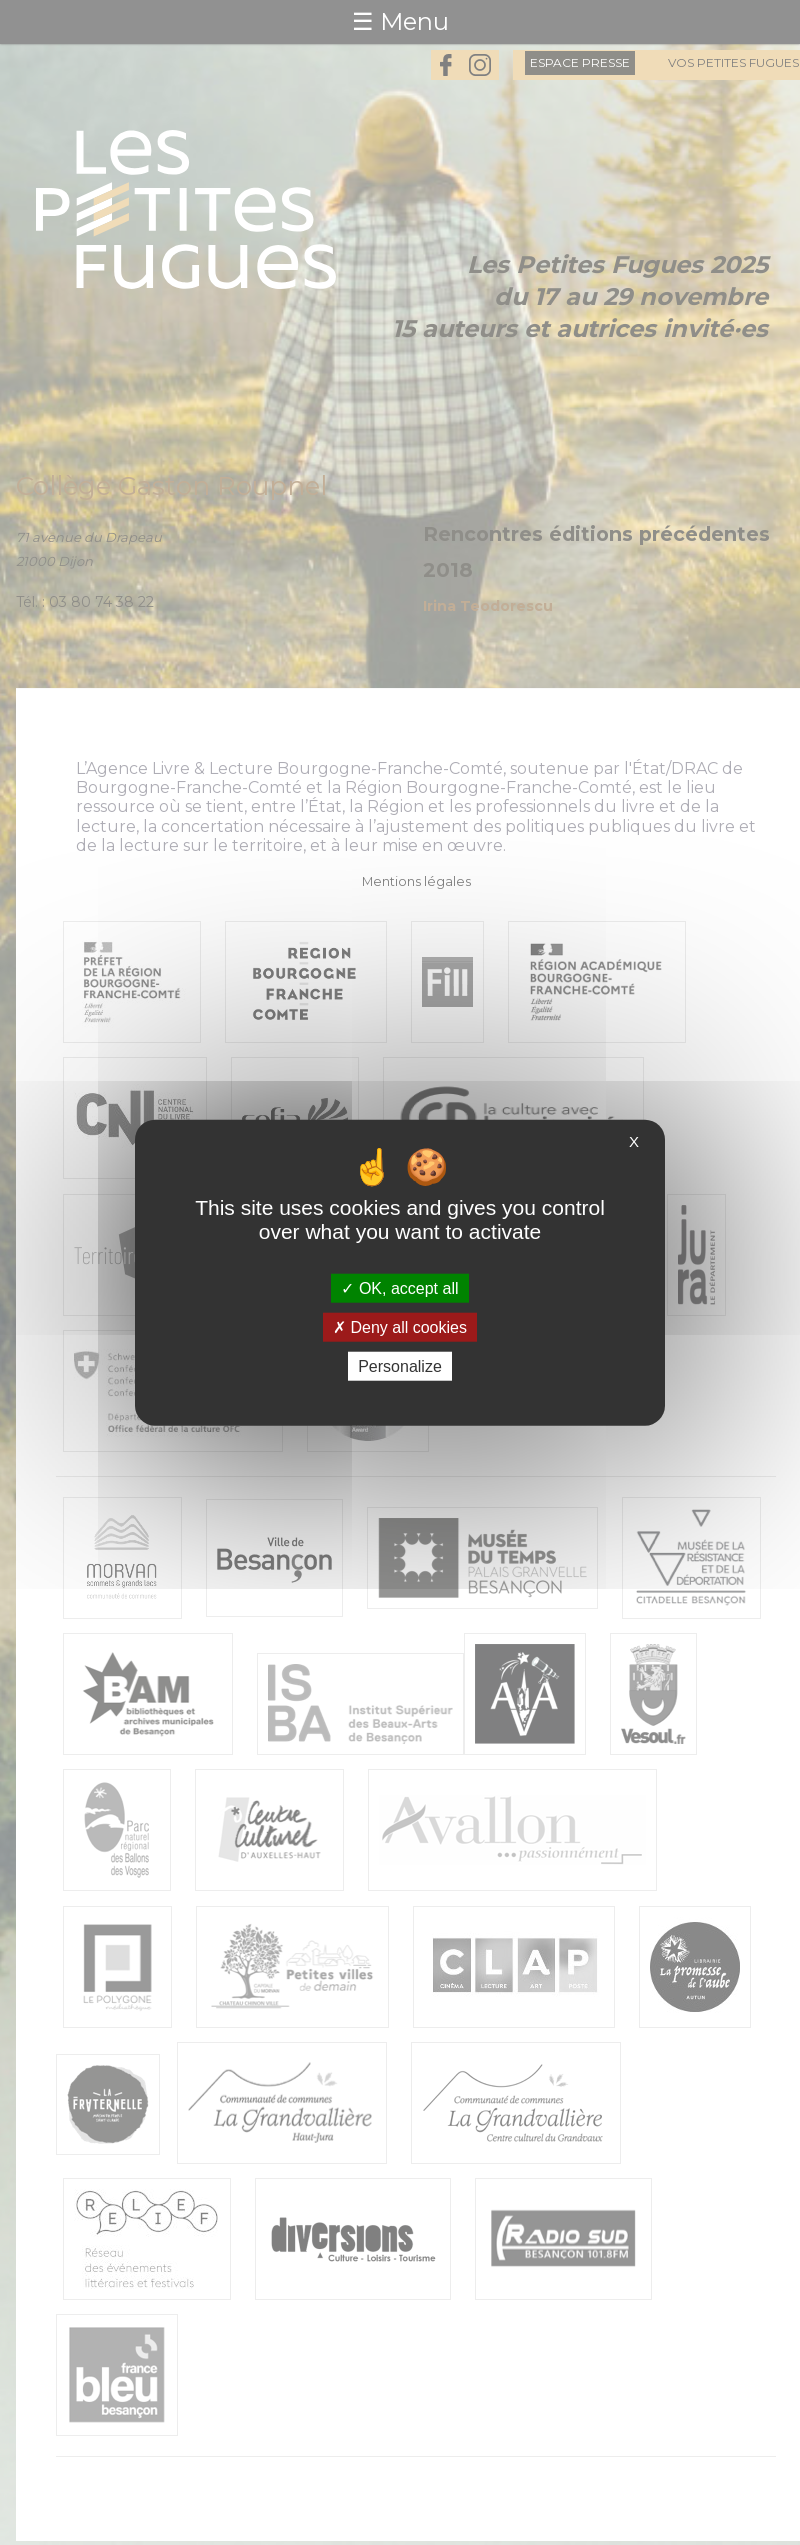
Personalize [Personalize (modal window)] (400, 1366)
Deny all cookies (400, 1326)
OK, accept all (399, 1287)
